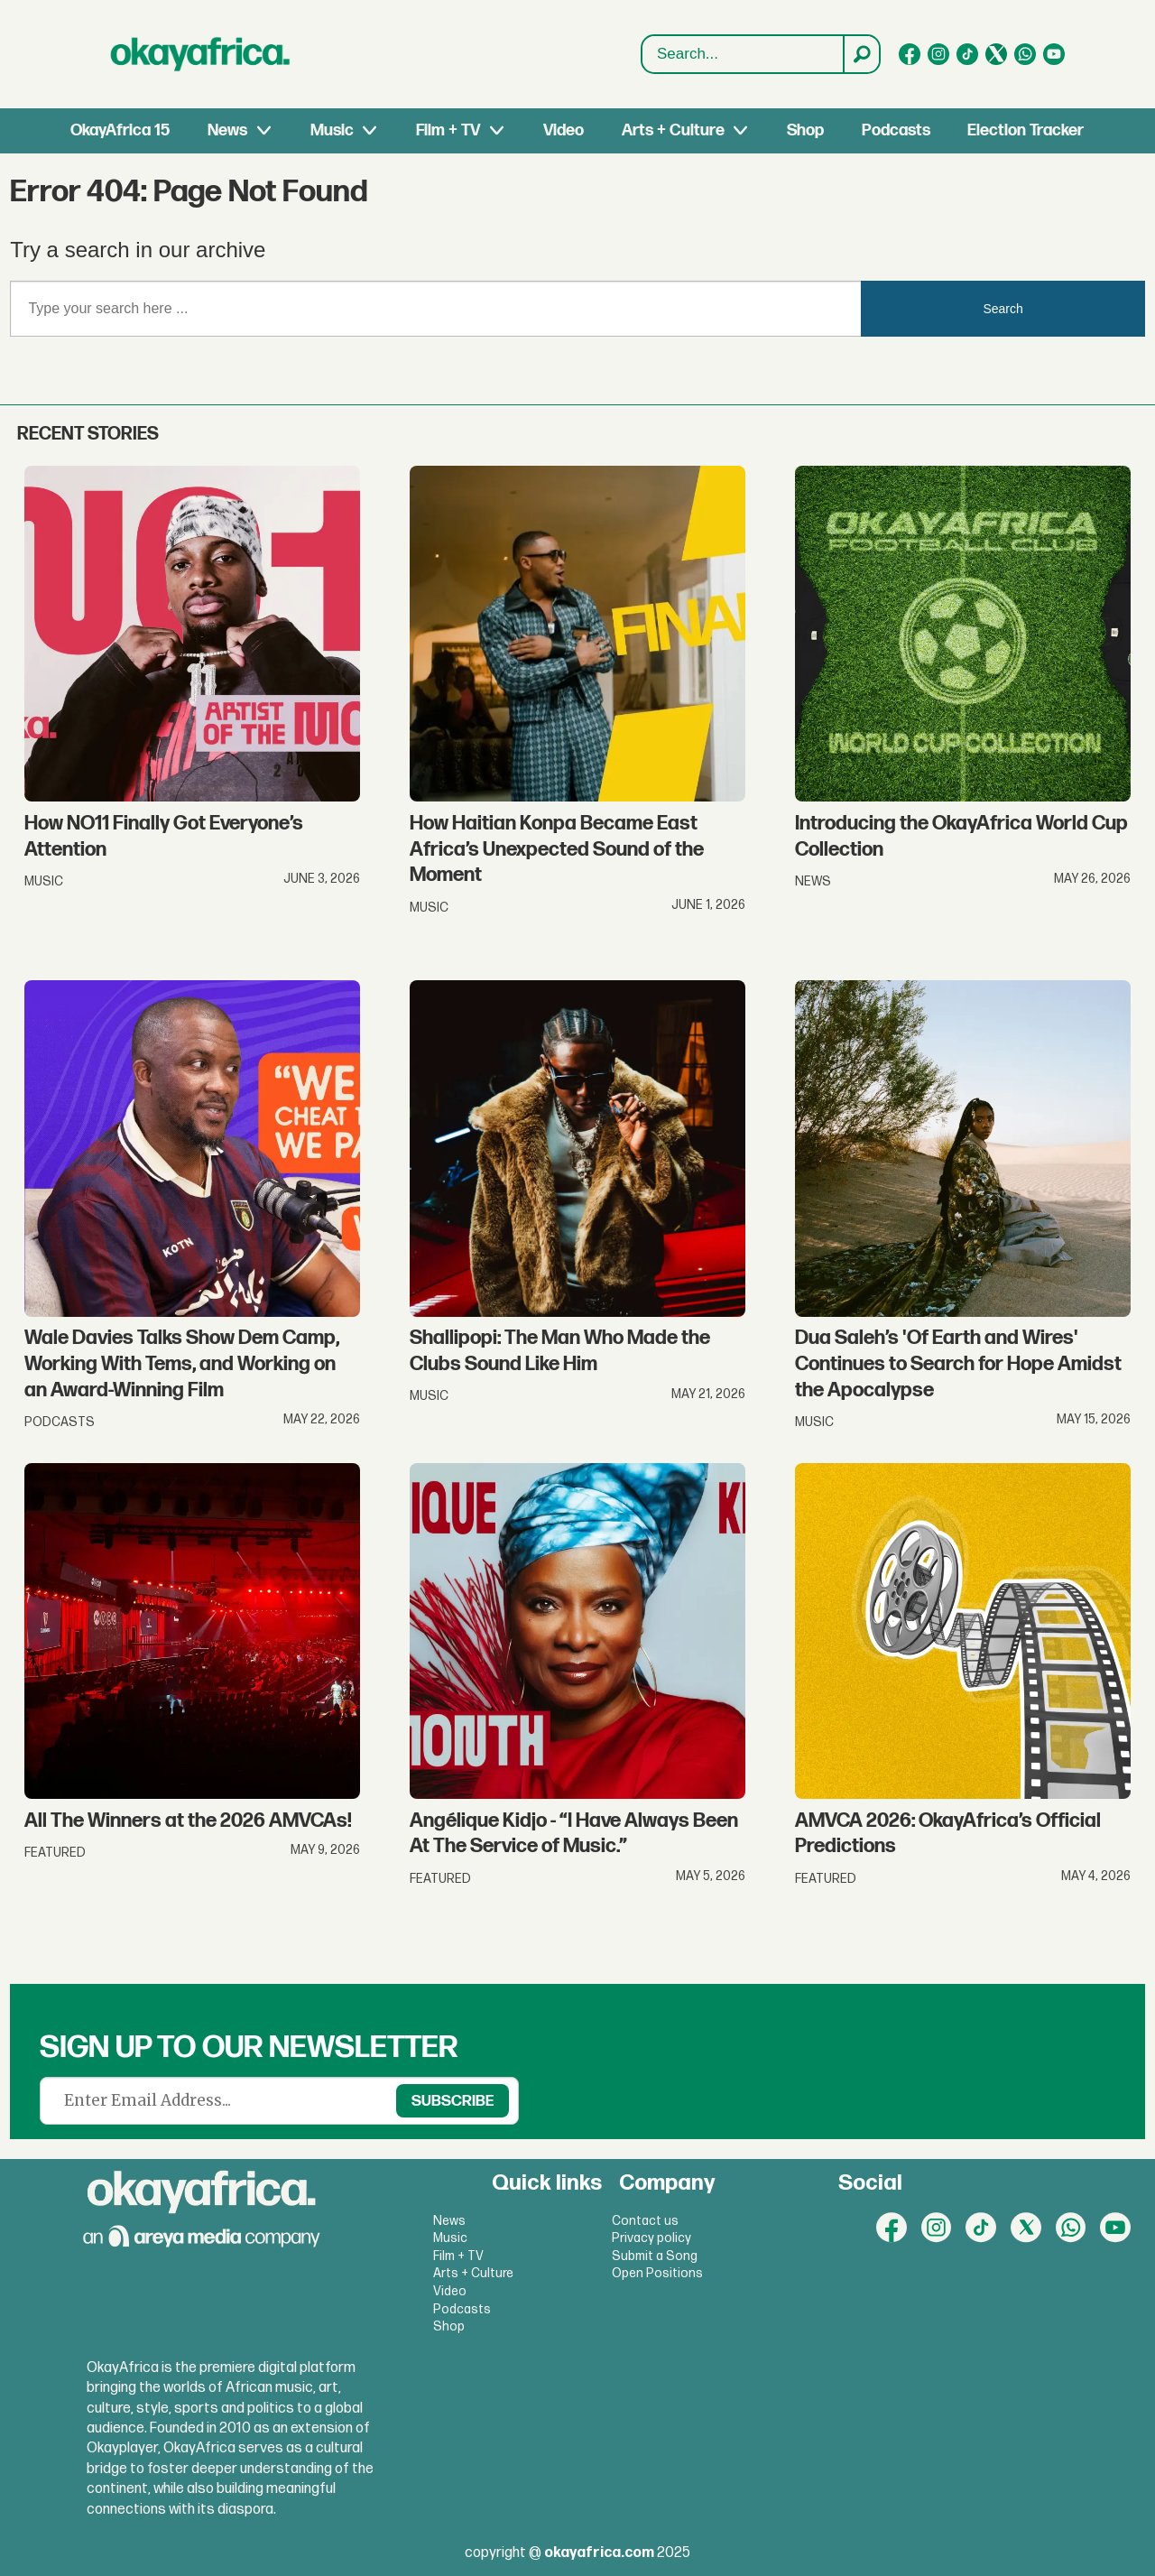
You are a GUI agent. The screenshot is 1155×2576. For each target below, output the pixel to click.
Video (563, 130)
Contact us (645, 2221)
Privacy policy (651, 2238)
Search (1002, 308)
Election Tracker (1025, 130)
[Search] (861, 54)
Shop (805, 130)
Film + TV (448, 130)
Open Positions (657, 2273)
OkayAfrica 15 (120, 130)
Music (332, 130)
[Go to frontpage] (200, 54)
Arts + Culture (673, 130)
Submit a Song (655, 2256)
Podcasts (896, 130)
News (227, 130)
